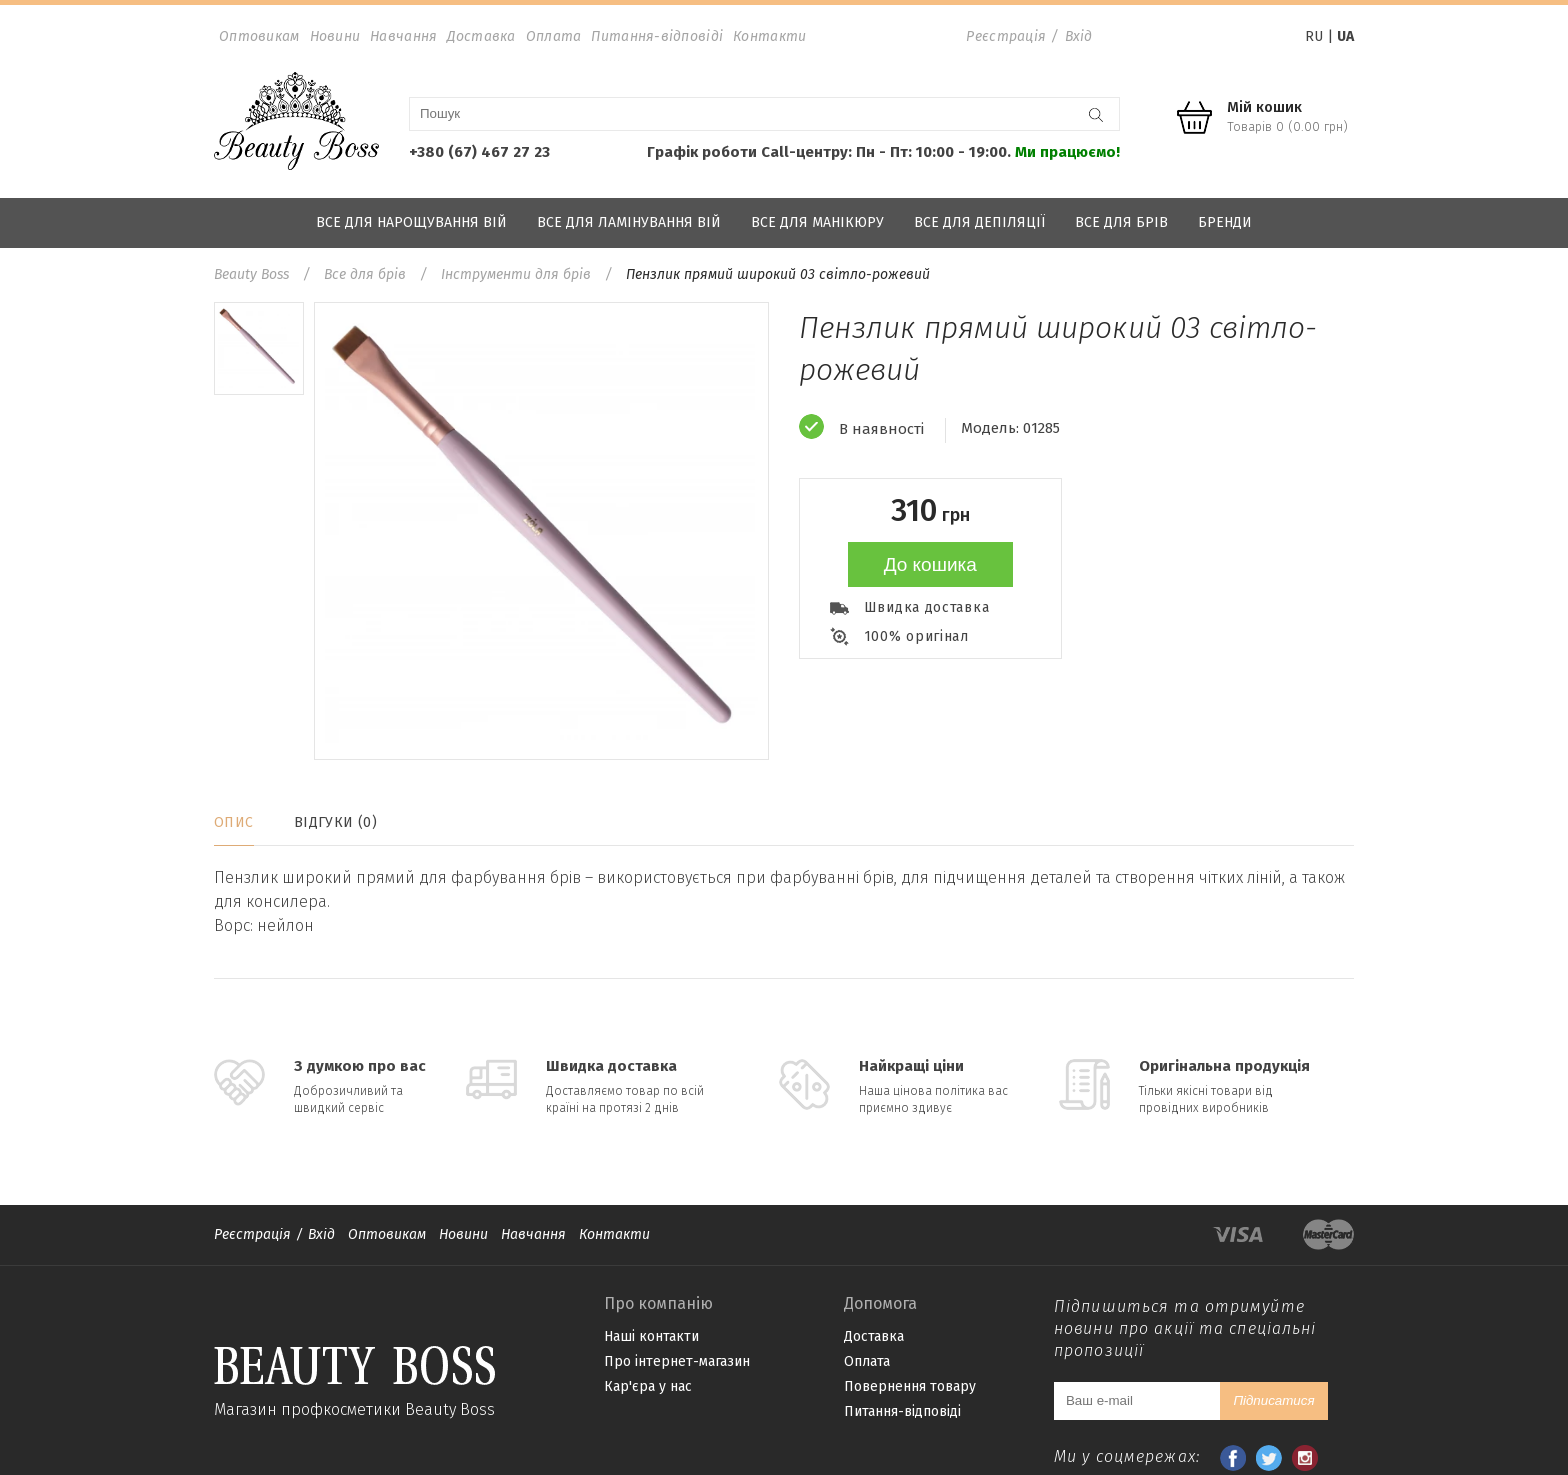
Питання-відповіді (657, 36)
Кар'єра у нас (648, 1386)
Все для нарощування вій (411, 222)
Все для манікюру (817, 222)
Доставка (481, 36)
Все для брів (1121, 222)
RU (1314, 36)
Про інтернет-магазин (677, 1361)
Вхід (1079, 36)
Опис (234, 822)
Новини (335, 36)
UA (1345, 36)
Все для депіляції (979, 222)
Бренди (1225, 222)
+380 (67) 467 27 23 (479, 152)
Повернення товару (910, 1386)
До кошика (930, 564)
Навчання (403, 36)
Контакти (769, 36)
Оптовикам (259, 36)
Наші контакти (651, 1336)
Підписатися (1273, 1400)
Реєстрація (1006, 36)
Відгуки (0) (336, 822)
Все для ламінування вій (629, 222)
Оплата (554, 36)
